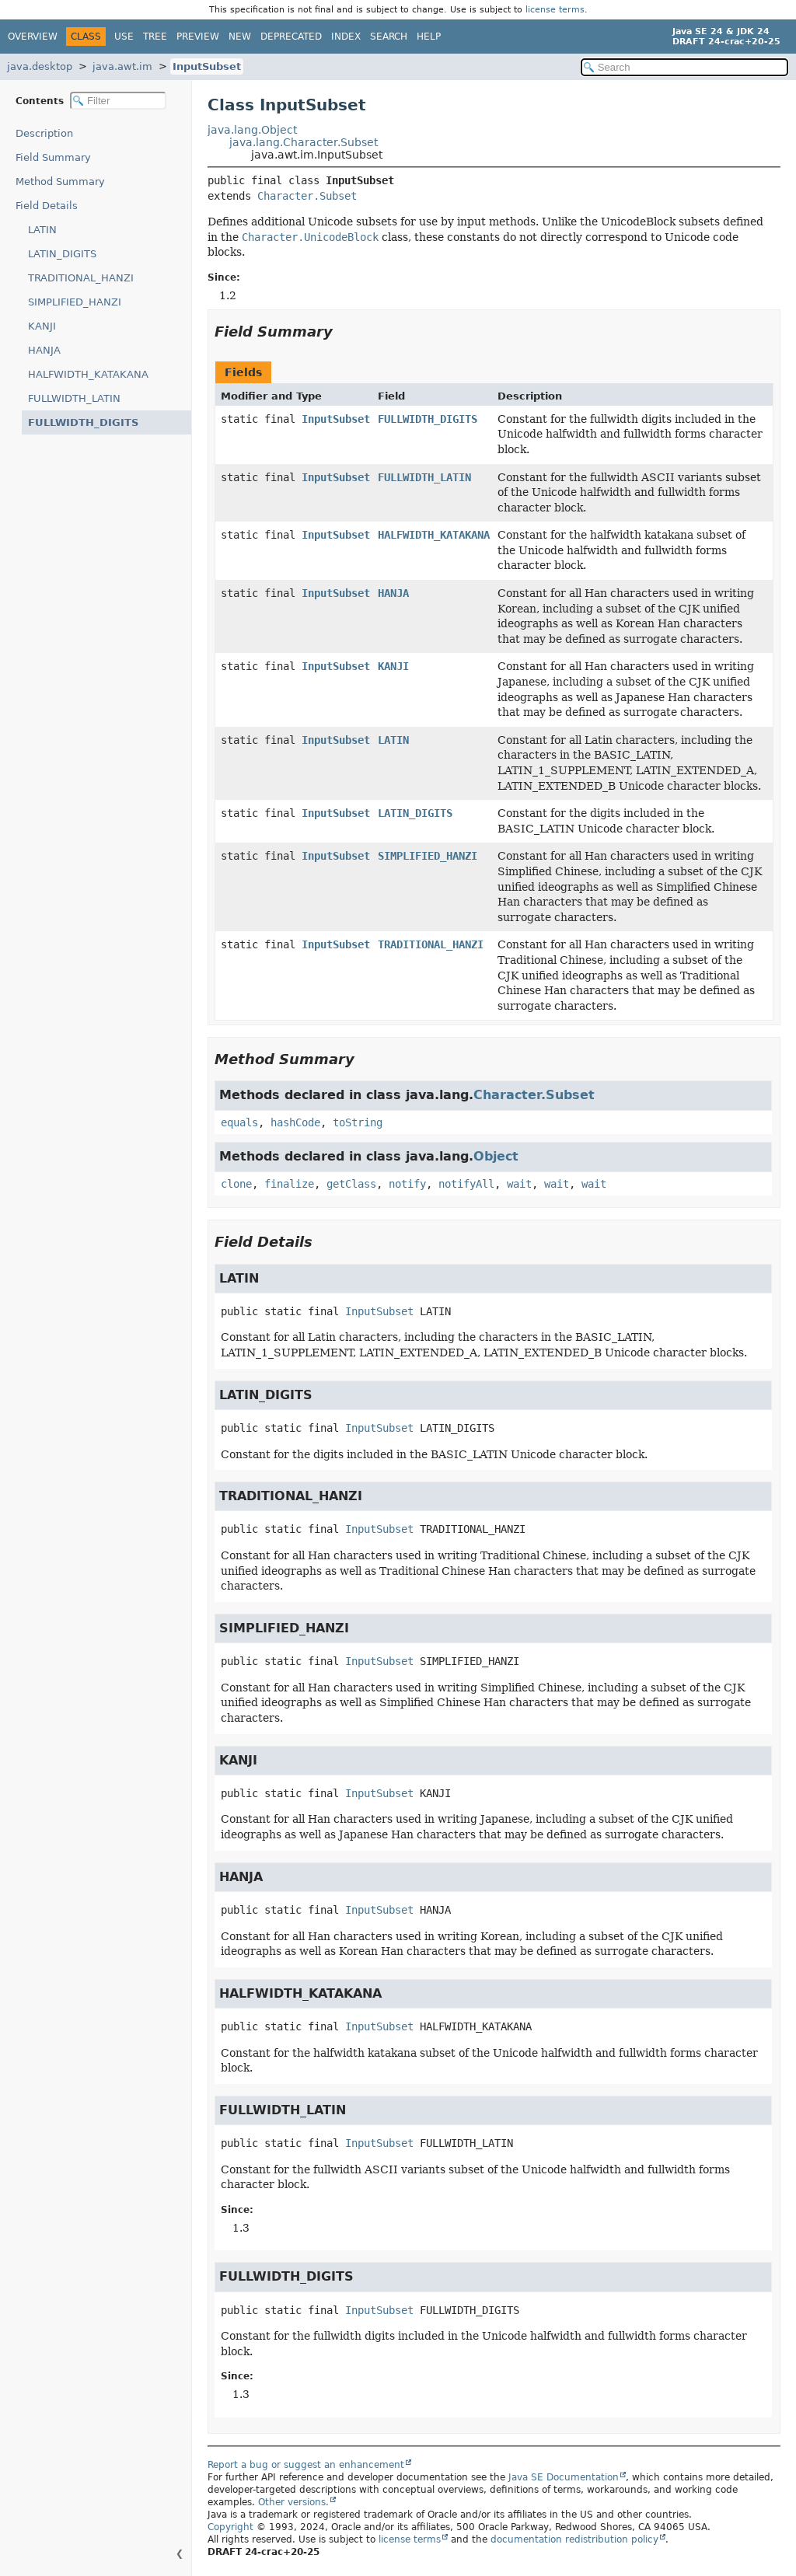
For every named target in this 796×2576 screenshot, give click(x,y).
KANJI (42, 326)
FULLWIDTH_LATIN (74, 398)
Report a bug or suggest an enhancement (306, 2464)
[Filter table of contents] (118, 101)
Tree (155, 36)
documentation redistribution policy (574, 2539)
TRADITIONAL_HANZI (81, 278)
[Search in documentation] (684, 67)
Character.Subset (307, 196)
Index (346, 36)
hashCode (295, 1122)
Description (48, 133)
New (240, 36)
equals (239, 1122)
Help (429, 36)
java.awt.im (122, 66)
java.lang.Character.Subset (303, 142)
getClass (351, 1184)
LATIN (42, 230)
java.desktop (39, 66)
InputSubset (207, 66)
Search (388, 36)
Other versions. (293, 2502)
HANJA (44, 350)
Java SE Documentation (563, 2477)
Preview (197, 36)
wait (519, 1184)
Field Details (47, 205)
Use (124, 36)
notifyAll (466, 1184)
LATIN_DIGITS (62, 254)
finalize (289, 1184)
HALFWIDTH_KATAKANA (88, 374)
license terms (555, 10)
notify (407, 1184)
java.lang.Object (252, 130)
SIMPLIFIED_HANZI (74, 302)
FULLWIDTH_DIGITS (77, 422)
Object (495, 1156)
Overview (33, 36)
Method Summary (60, 181)
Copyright (230, 2527)
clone (236, 1184)
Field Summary (53, 157)
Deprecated (291, 36)
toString (357, 1122)
